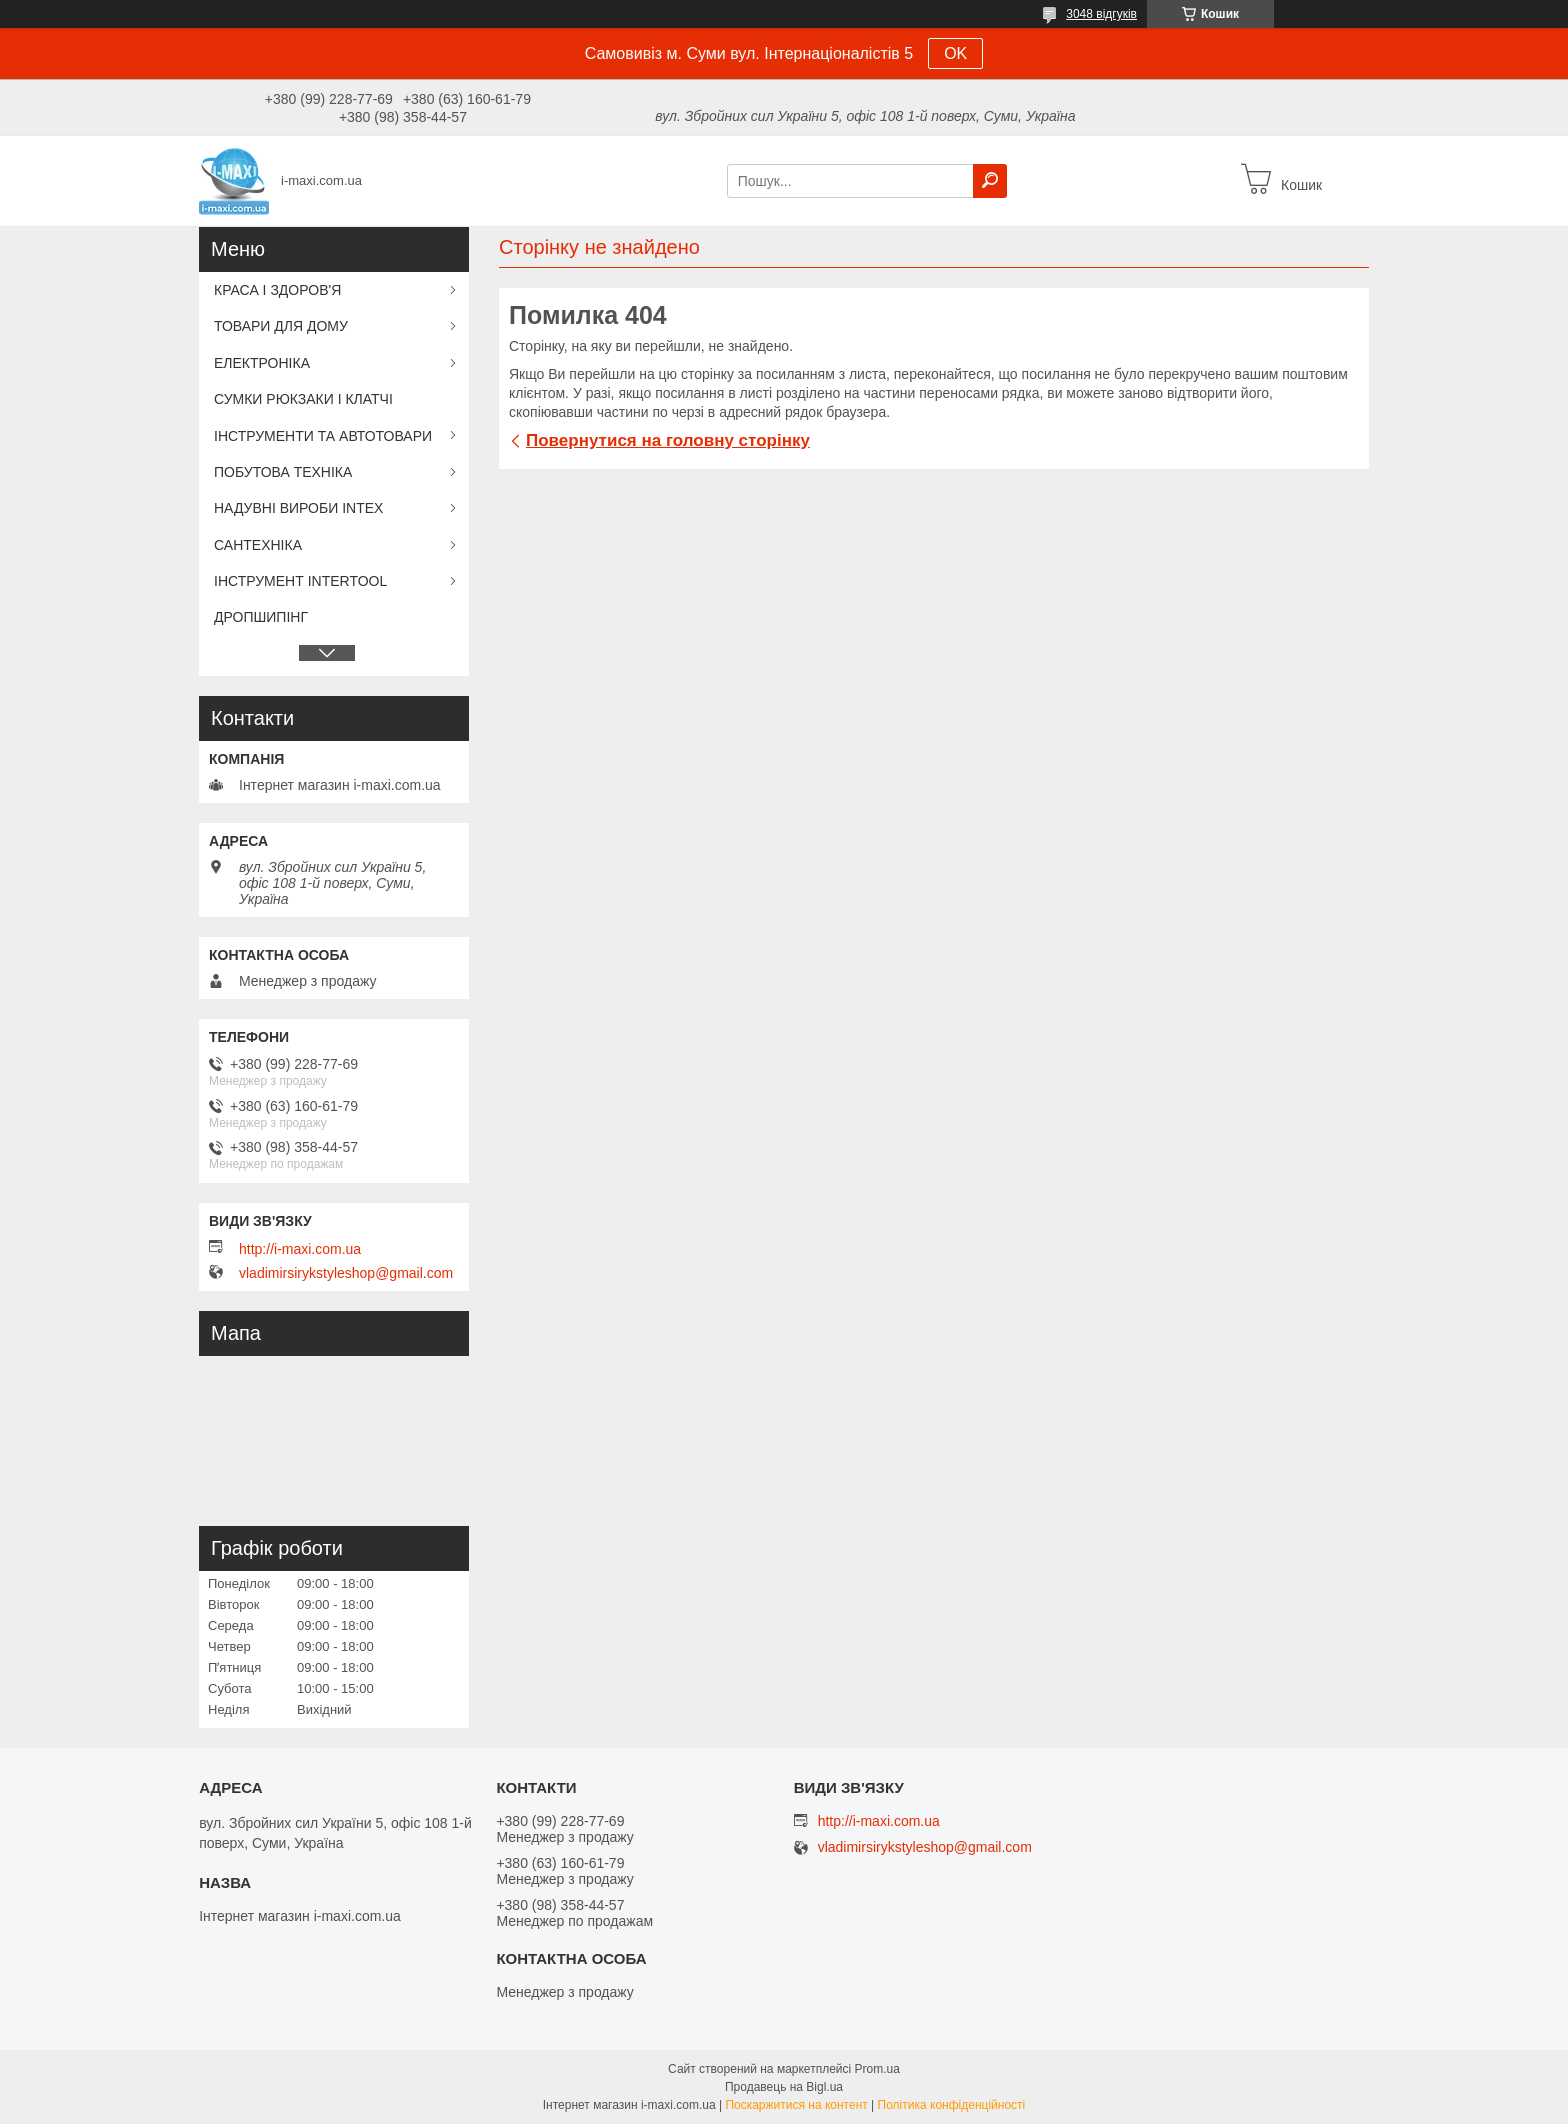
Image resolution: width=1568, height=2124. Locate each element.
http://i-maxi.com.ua (300, 1249)
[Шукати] (990, 181)
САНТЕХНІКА (258, 545)
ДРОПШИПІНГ (261, 617)
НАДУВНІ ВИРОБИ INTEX (298, 508)
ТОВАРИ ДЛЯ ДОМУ (281, 326)
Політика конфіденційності (952, 2105)
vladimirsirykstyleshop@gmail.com (346, 1273)
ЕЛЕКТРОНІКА (262, 363)
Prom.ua (877, 2069)
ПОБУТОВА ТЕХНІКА (283, 472)
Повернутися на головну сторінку (668, 440)
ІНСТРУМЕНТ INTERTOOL (300, 581)
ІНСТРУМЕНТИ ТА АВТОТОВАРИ (323, 436)
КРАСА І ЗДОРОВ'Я (277, 290)
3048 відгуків (1101, 14)
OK (955, 53)
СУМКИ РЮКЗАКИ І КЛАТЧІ (303, 399)
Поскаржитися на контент (796, 2105)
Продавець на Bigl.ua (784, 2087)
